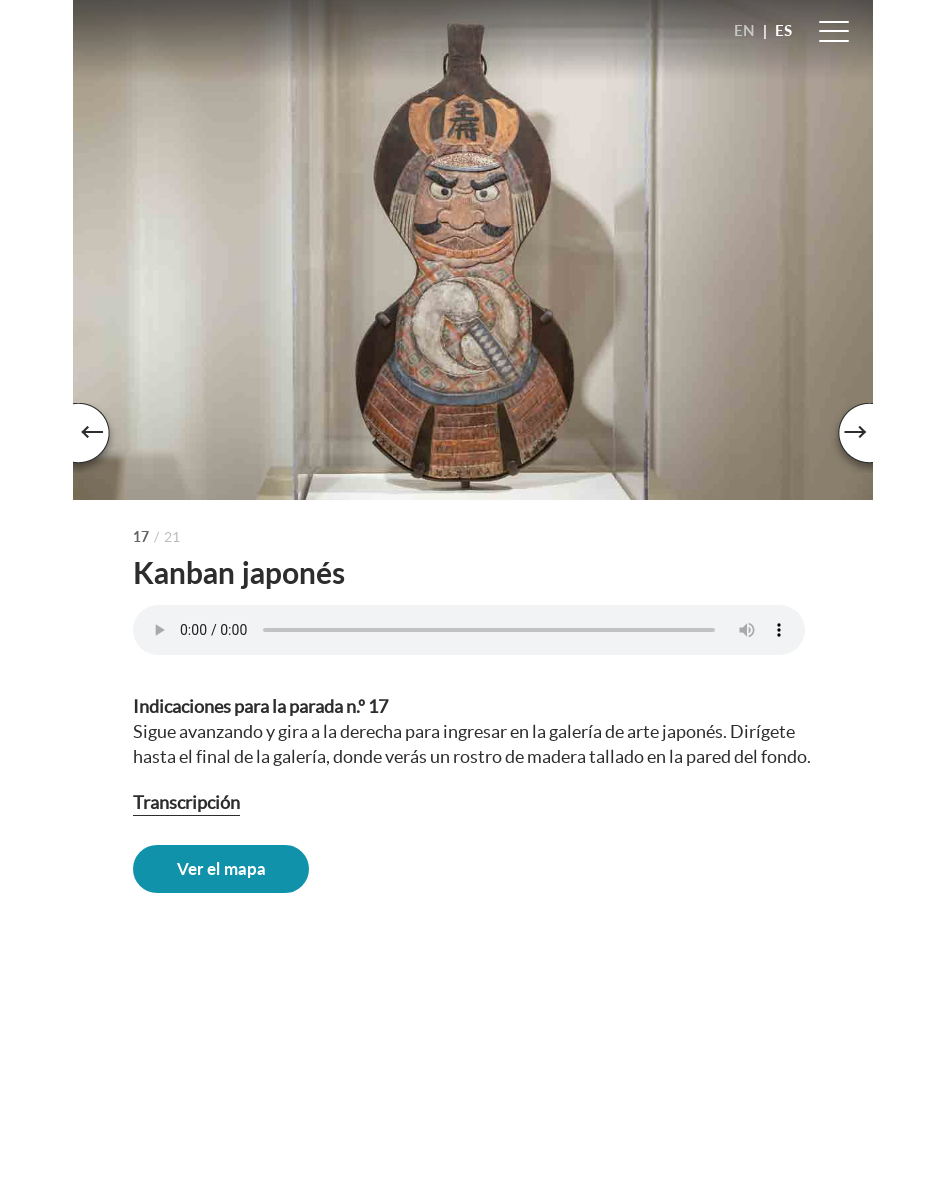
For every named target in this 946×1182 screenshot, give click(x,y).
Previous (103, 438)
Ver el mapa (221, 868)
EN (744, 30)
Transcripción (186, 802)
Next (843, 438)
